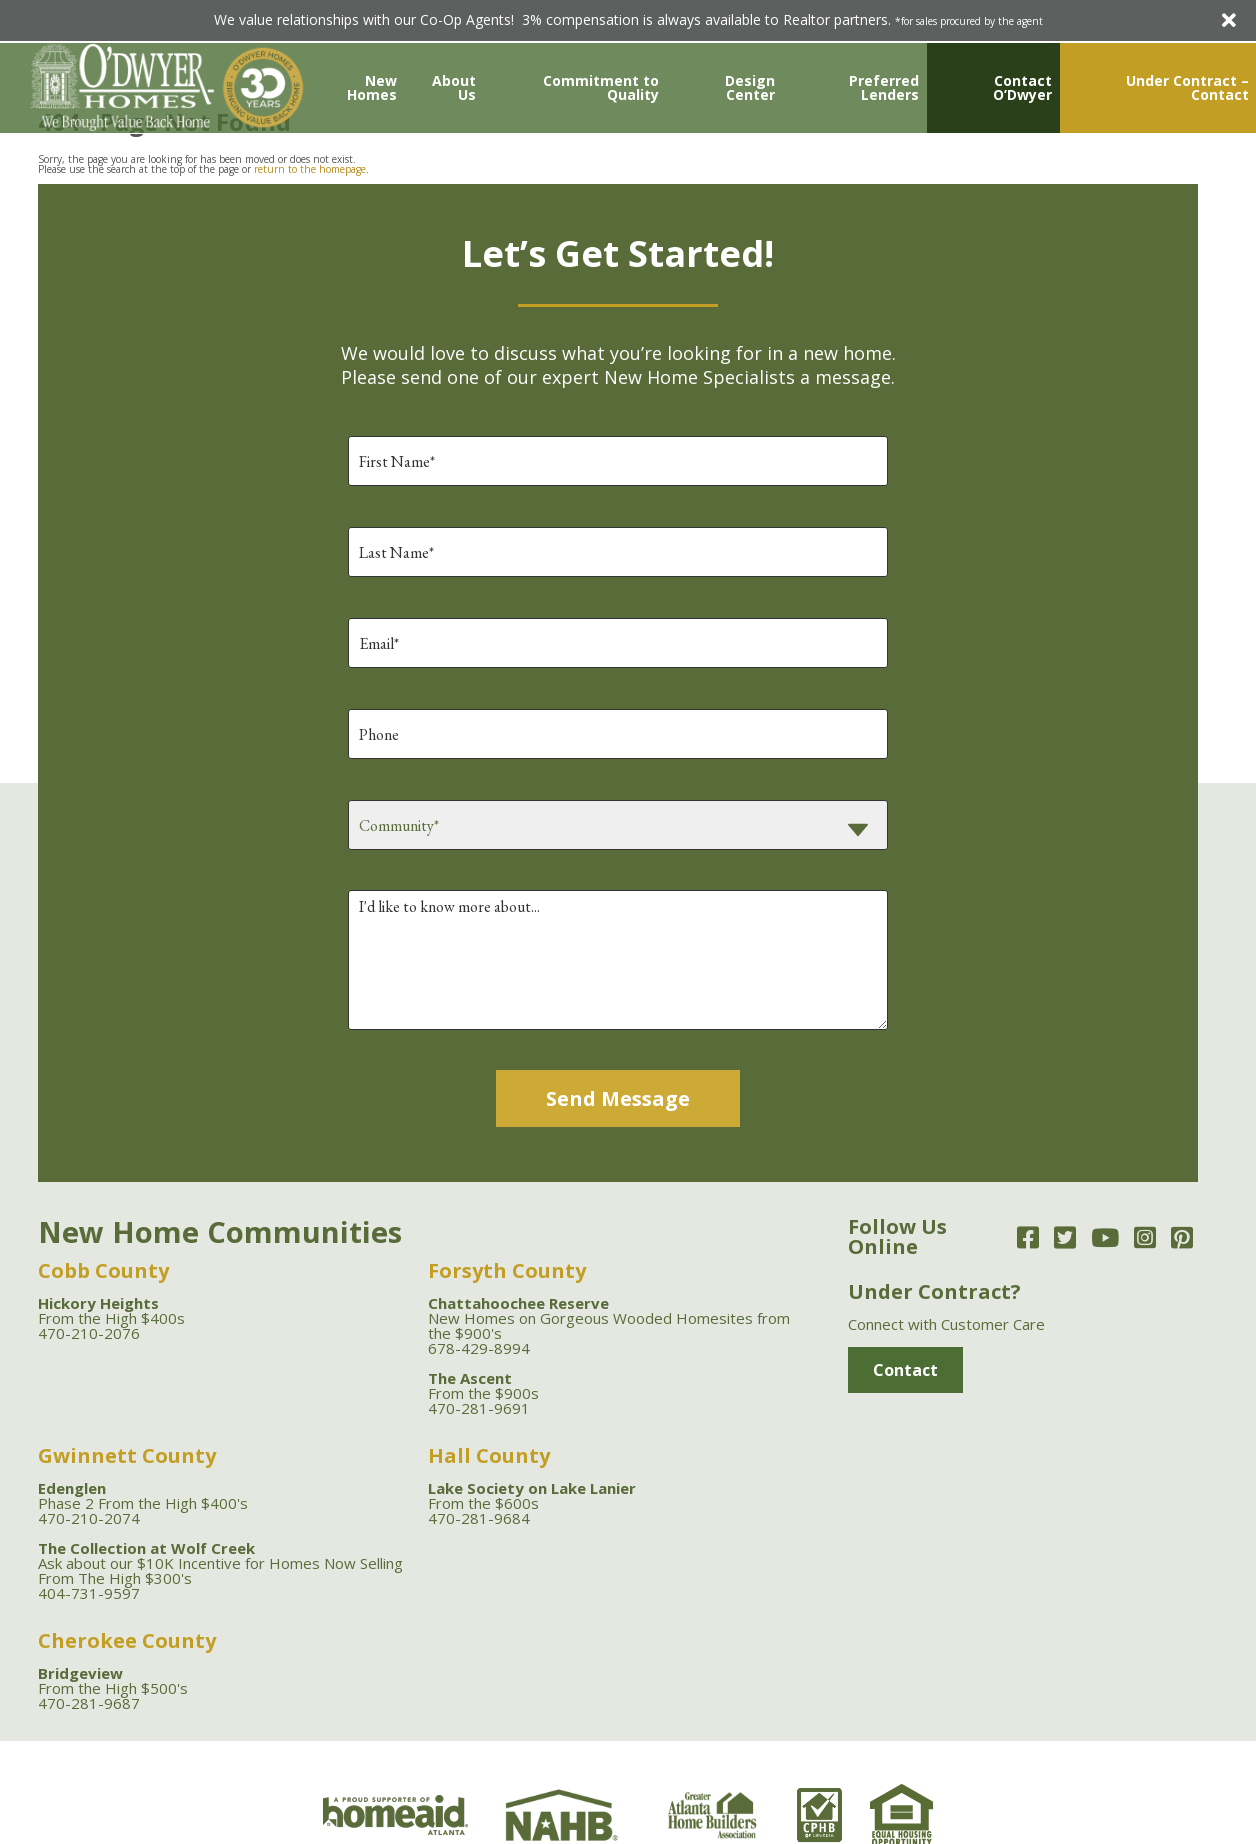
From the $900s (483, 1385)
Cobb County (103, 1270)
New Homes (372, 87)
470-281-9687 (89, 1703)
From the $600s (532, 1495)
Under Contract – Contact (1187, 87)
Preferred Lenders (884, 87)
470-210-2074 (89, 1518)
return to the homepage (310, 169)
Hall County (489, 1455)
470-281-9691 (479, 1408)
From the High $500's (113, 1680)
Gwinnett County (127, 1455)
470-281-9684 (479, 1518)
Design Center (750, 87)
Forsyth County (507, 1270)
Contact (905, 1370)
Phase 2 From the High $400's (143, 1495)
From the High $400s (111, 1310)
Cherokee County (127, 1640)
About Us (454, 87)
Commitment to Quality (601, 87)
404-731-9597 (89, 1593)
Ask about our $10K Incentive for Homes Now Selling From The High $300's (220, 1563)
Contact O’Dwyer (1022, 87)
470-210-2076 (89, 1333)
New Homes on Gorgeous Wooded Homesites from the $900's (609, 1318)
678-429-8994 (479, 1348)
